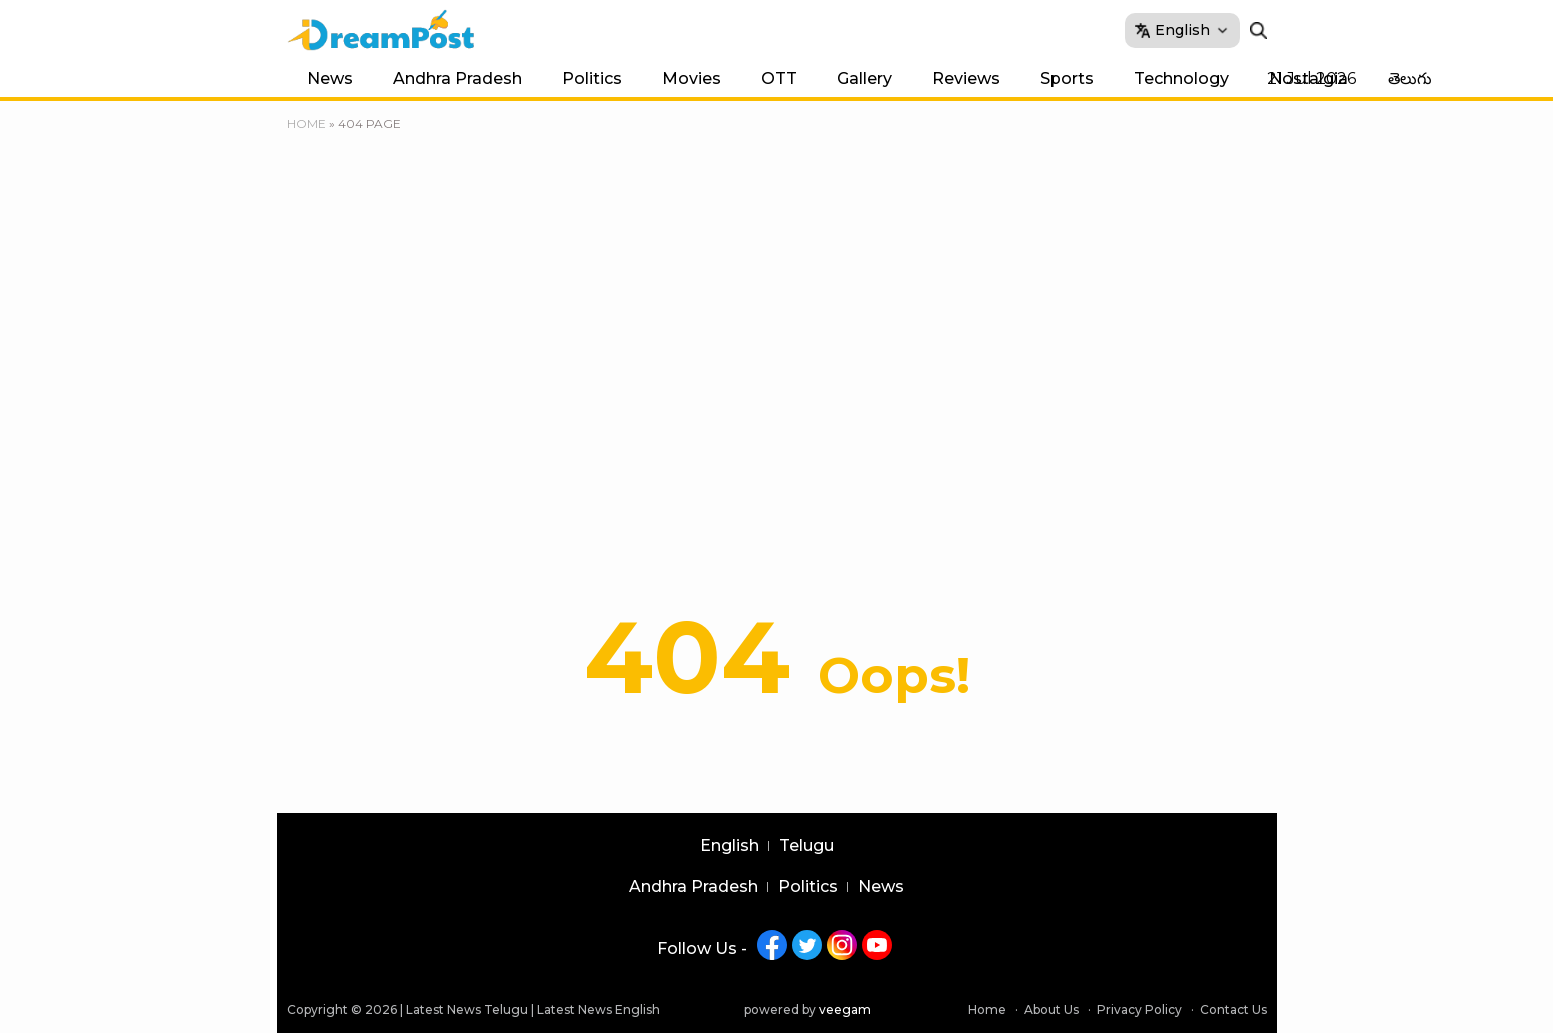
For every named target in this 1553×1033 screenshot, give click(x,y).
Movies (691, 78)
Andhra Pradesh (457, 78)
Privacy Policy (1139, 1009)
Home (306, 123)
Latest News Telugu (467, 1009)
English (729, 846)
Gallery (864, 78)
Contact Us (1233, 1009)
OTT (779, 78)
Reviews (966, 78)
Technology (1181, 78)
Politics (592, 78)
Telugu (806, 846)
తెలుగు (1410, 78)
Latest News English (598, 1009)
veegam (845, 1009)
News (330, 78)
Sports (1067, 78)
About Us (1051, 1009)
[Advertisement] (777, 375)
